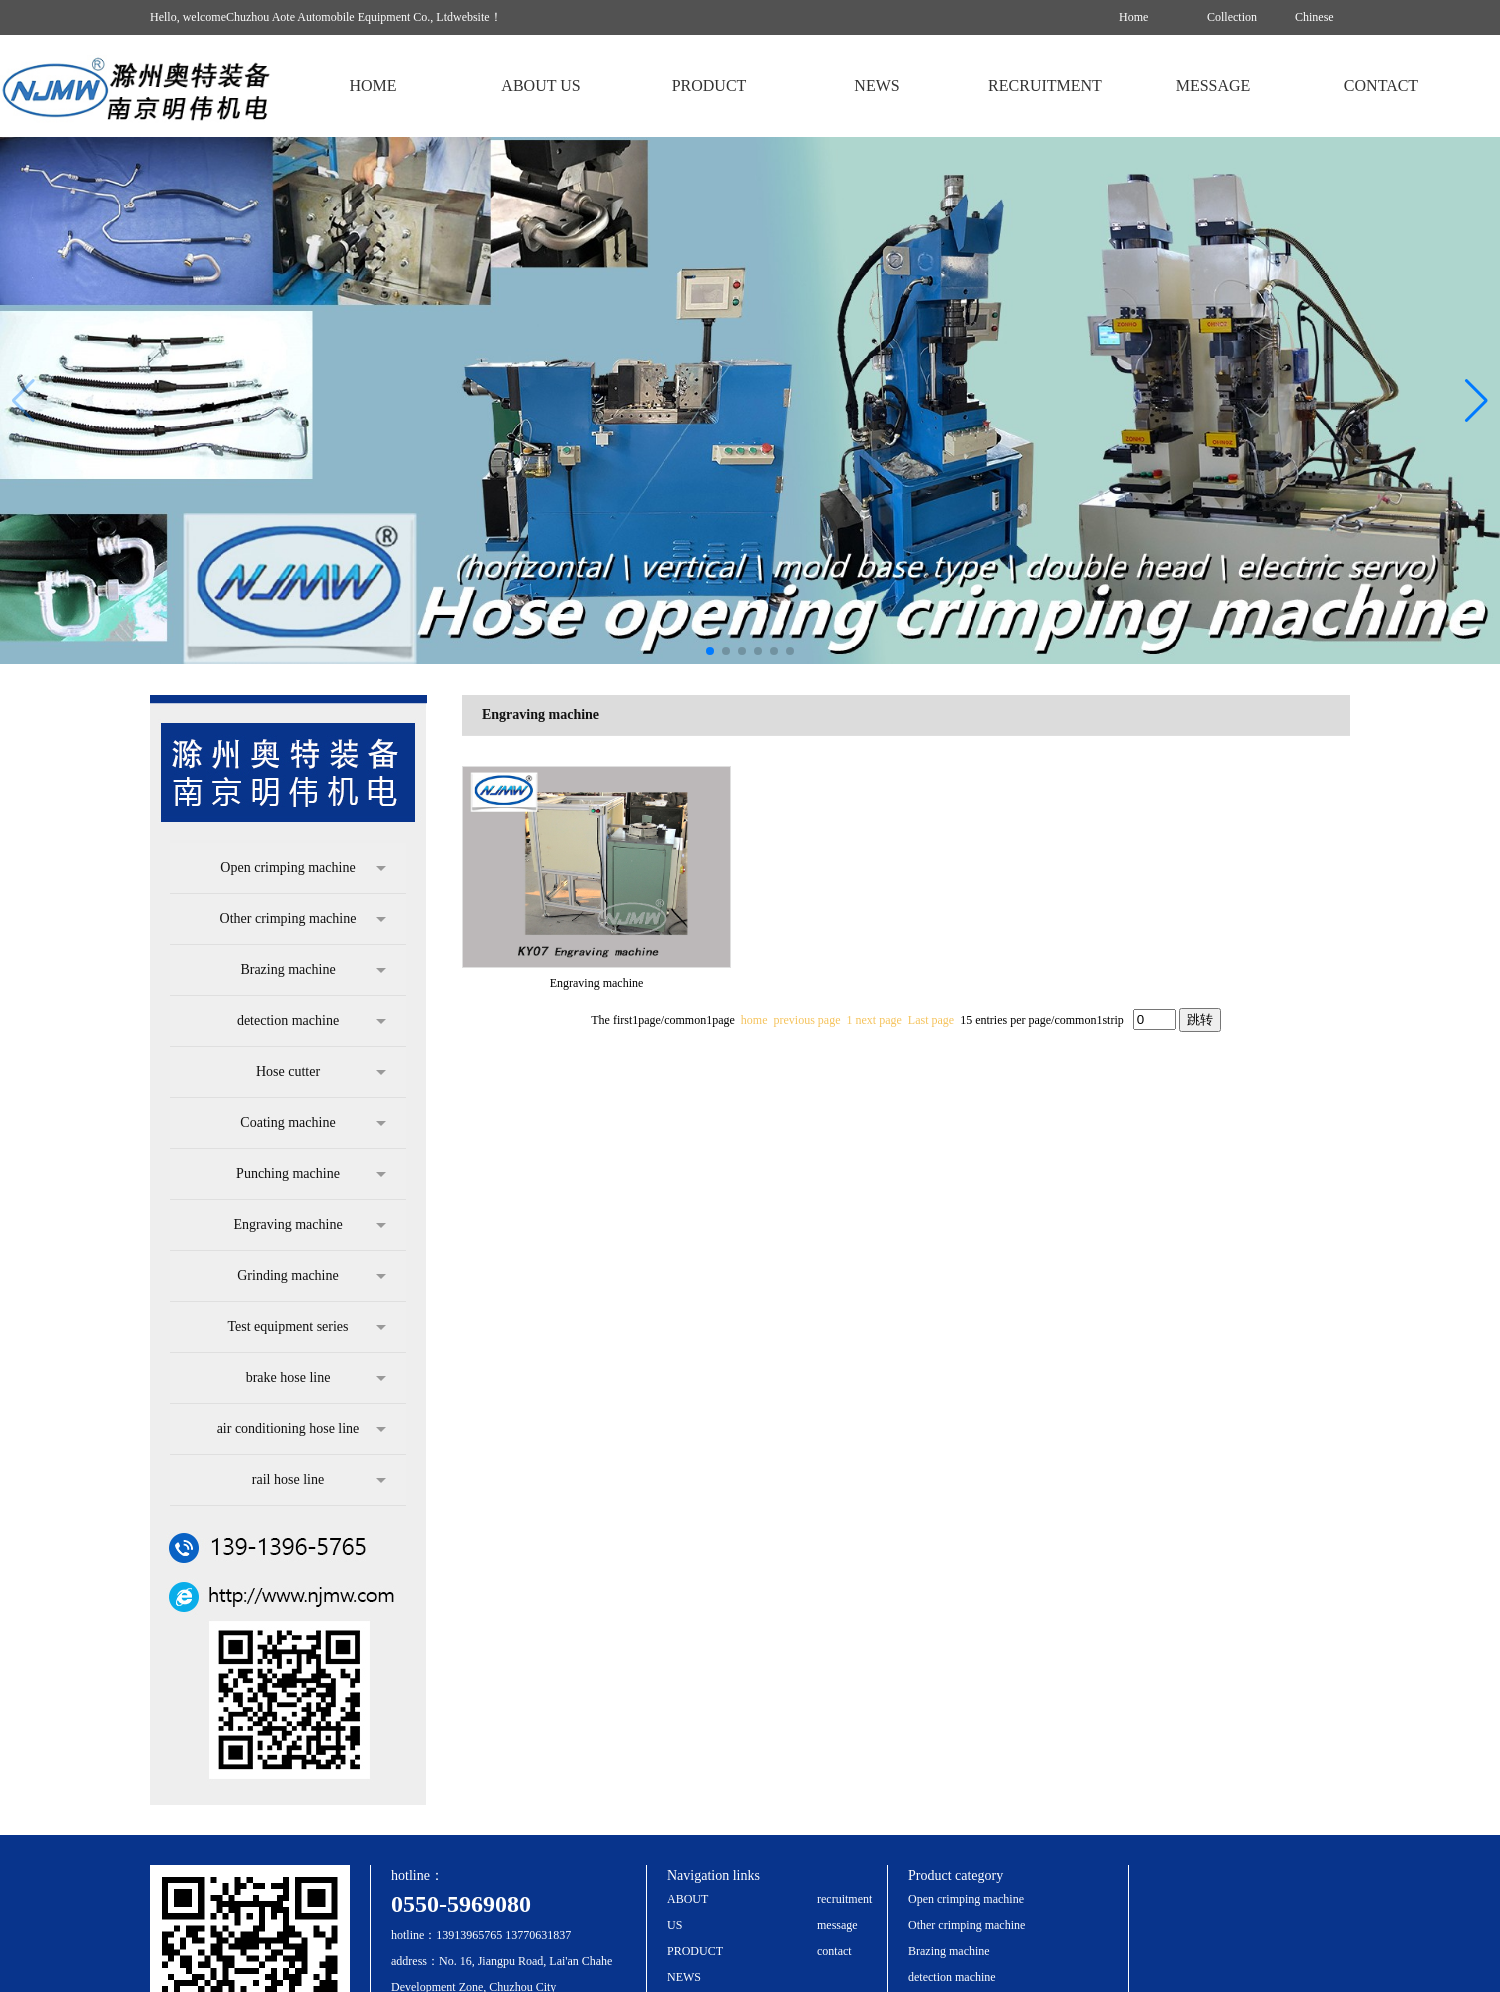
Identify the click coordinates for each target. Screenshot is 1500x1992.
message (837, 1925)
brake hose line (316, 1378)
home (754, 1020)
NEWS (684, 1977)
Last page (931, 1020)
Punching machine (311, 1174)
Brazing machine (313, 970)
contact (834, 1951)
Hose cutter (321, 1072)
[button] (1476, 401)
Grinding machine (311, 1276)
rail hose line (319, 1480)
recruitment (844, 1899)
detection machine (311, 1021)
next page (879, 1020)
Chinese (1314, 17)
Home (1133, 17)
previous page (807, 1020)
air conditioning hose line (301, 1429)
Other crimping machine (303, 919)
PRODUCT (695, 1951)
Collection (1232, 17)
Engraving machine (309, 1225)
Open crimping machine (303, 868)
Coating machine (313, 1123)
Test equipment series (306, 1327)
